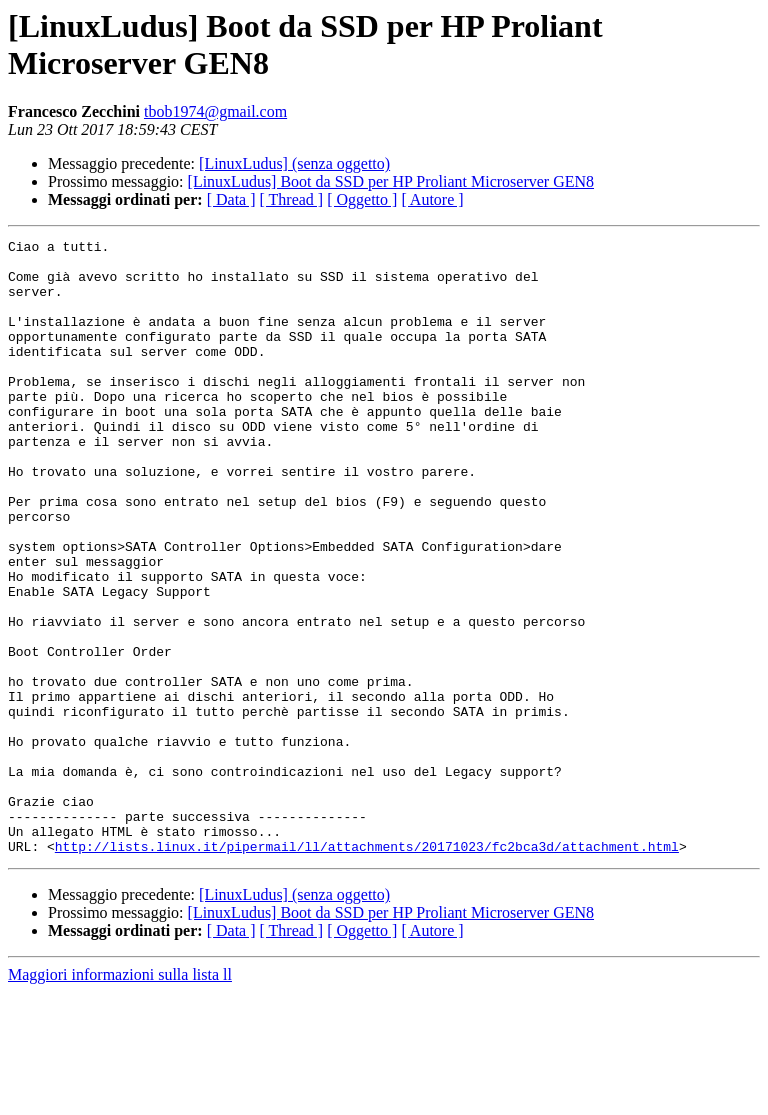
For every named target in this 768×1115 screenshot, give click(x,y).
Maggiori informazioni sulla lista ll (120, 1097)
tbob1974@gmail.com (215, 111)
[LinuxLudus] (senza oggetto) (294, 163)
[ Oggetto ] (362, 199)
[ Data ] (231, 199)
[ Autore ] (432, 199)
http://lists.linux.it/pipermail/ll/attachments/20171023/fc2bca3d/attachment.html (367, 969)
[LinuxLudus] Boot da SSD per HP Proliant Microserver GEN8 (391, 181)
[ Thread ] (292, 199)
